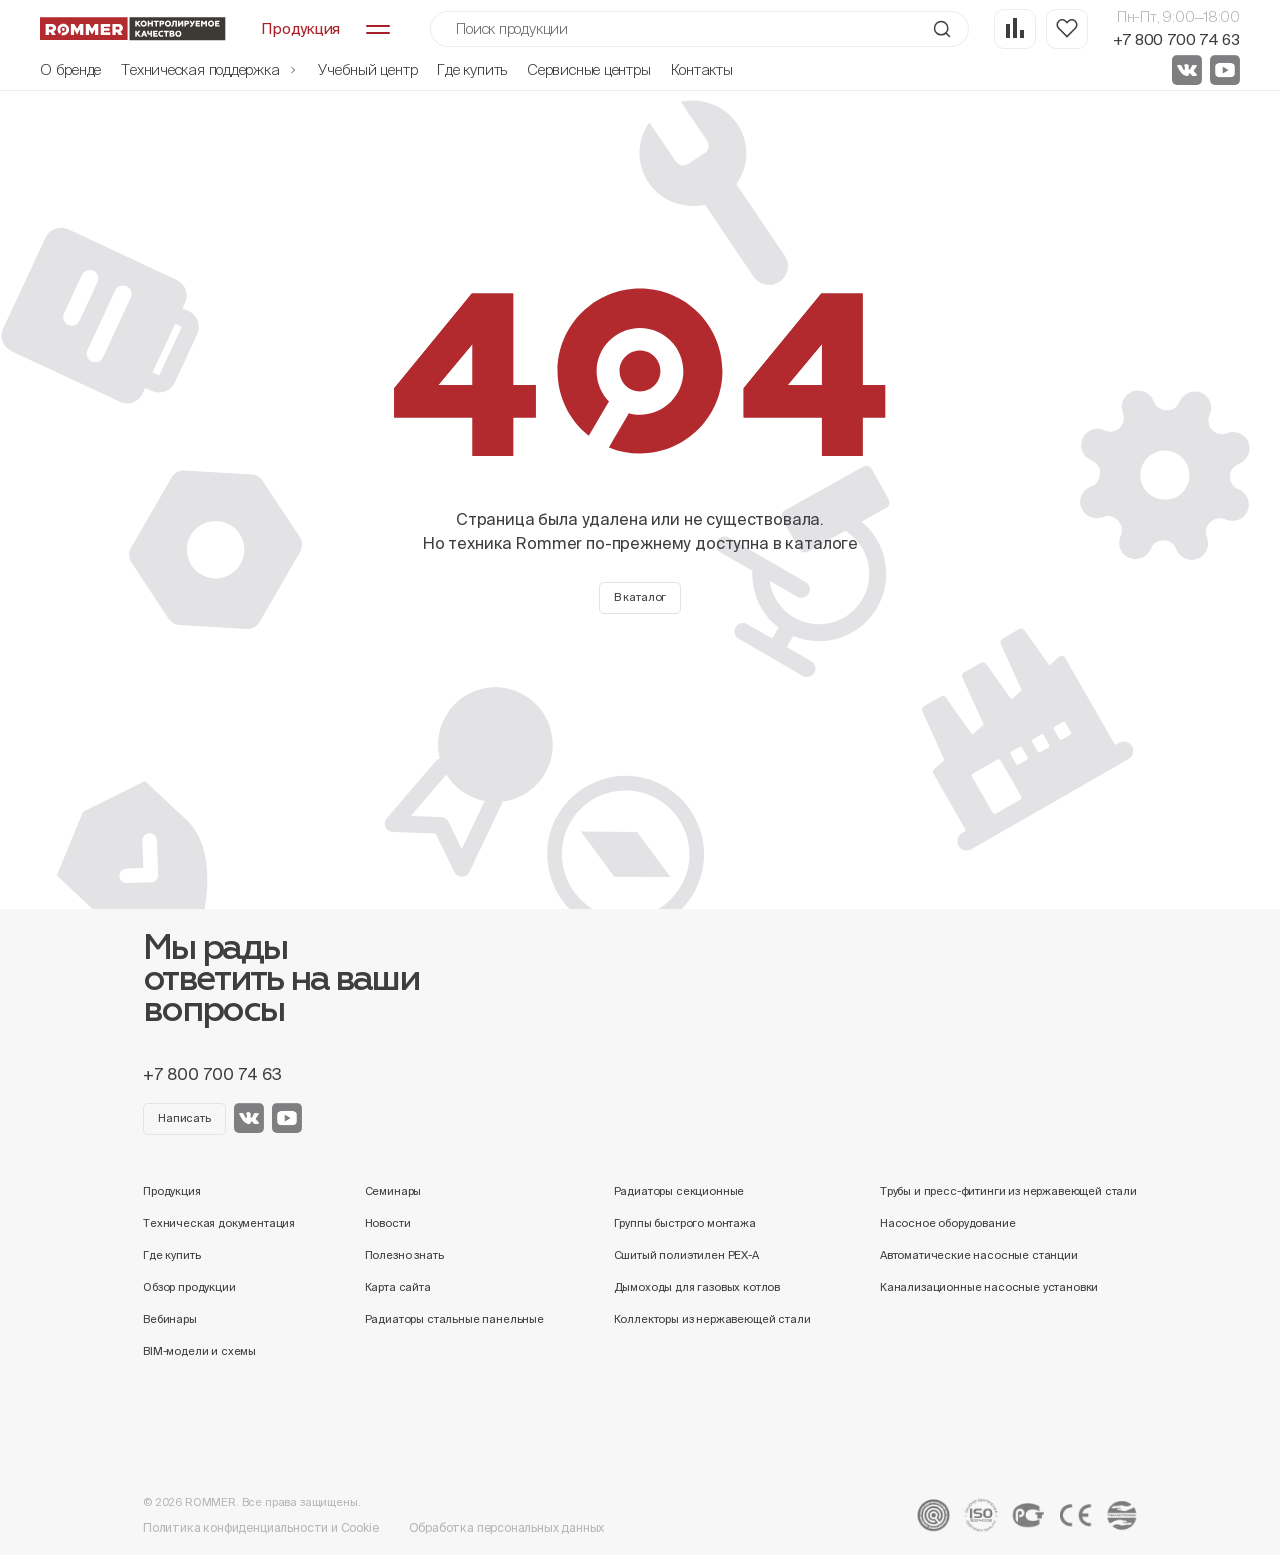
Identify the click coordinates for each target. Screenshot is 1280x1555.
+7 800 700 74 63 (1176, 39)
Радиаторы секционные (679, 1191)
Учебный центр (367, 69)
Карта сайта (398, 1287)
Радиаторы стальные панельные (454, 1319)
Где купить (472, 69)
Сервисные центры (588, 69)
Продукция (172, 1191)
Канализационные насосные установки (989, 1287)
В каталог (640, 597)
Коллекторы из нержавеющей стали (712, 1319)
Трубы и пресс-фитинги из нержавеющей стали (1008, 1191)
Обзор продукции (189, 1287)
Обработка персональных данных (507, 1527)
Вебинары (170, 1319)
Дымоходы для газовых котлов (697, 1287)
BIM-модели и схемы (199, 1351)
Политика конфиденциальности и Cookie (261, 1527)
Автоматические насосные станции (979, 1255)
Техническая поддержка (209, 69)
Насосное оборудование (948, 1223)
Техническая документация (219, 1223)
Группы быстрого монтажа (685, 1223)
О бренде (70, 69)
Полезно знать (404, 1255)
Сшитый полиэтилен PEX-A (686, 1255)
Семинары (393, 1191)
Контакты (702, 69)
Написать (184, 1118)
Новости (388, 1223)
